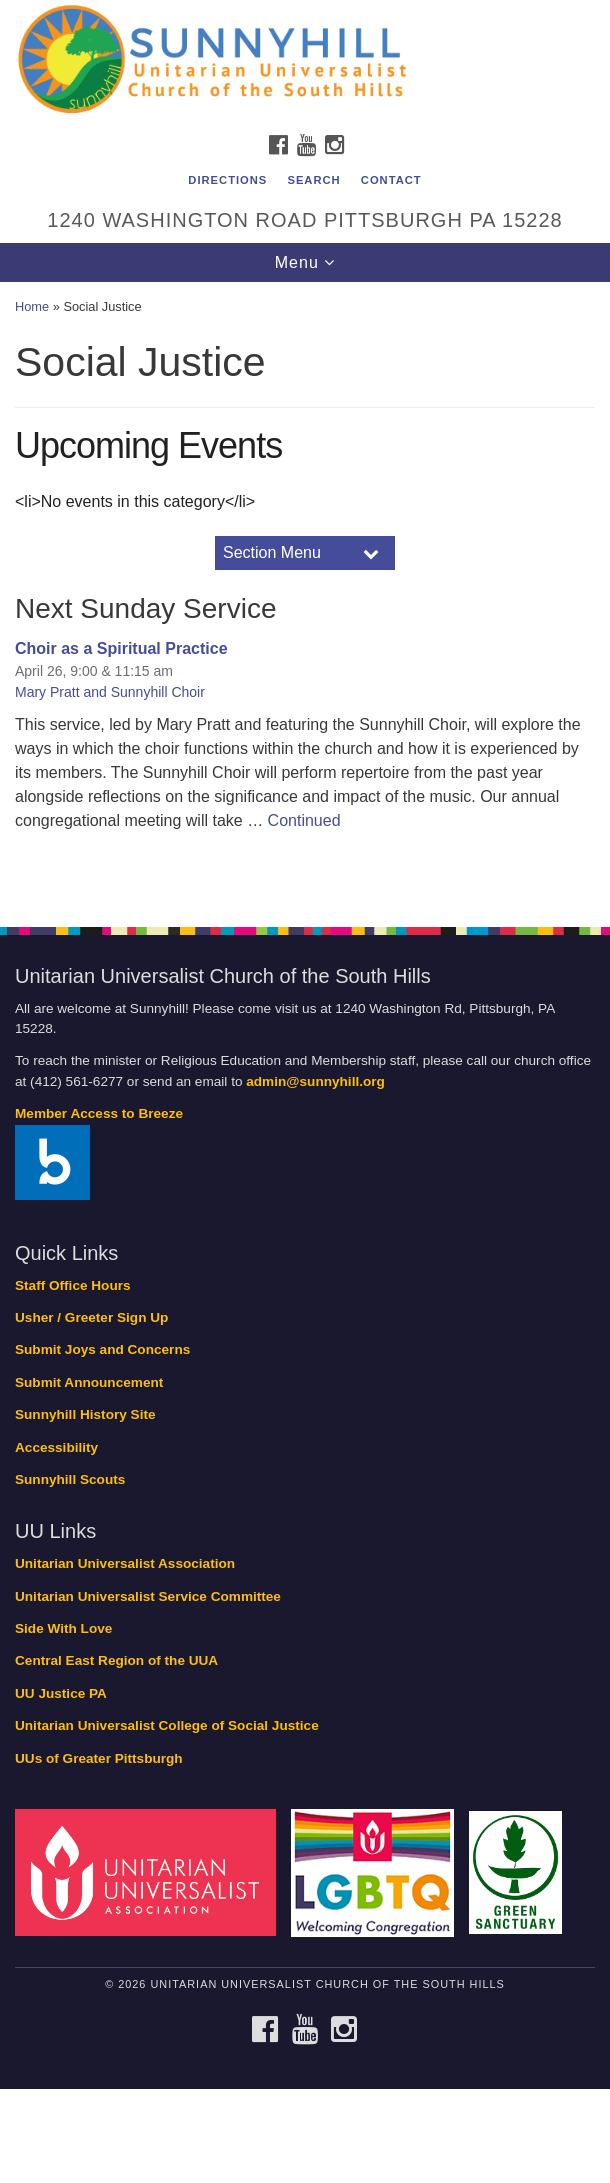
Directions (227, 180)
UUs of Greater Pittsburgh (99, 1758)
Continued (304, 820)
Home (32, 306)
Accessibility (56, 1447)
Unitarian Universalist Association (125, 1563)
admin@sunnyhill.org (315, 1081)
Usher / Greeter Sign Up (91, 1317)
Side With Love (63, 1628)
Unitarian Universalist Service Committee (148, 1596)
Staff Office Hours (73, 1285)
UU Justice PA (61, 1693)
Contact (391, 180)
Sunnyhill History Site (85, 1414)
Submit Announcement (89, 1382)
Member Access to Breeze (99, 1113)
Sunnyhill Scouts (70, 1479)
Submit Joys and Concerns (102, 1349)
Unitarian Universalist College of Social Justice (167, 1725)
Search (313, 180)
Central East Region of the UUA (116, 1660)
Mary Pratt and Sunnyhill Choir (110, 692)
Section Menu (272, 552)
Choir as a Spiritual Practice (121, 648)
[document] (305, 593)
